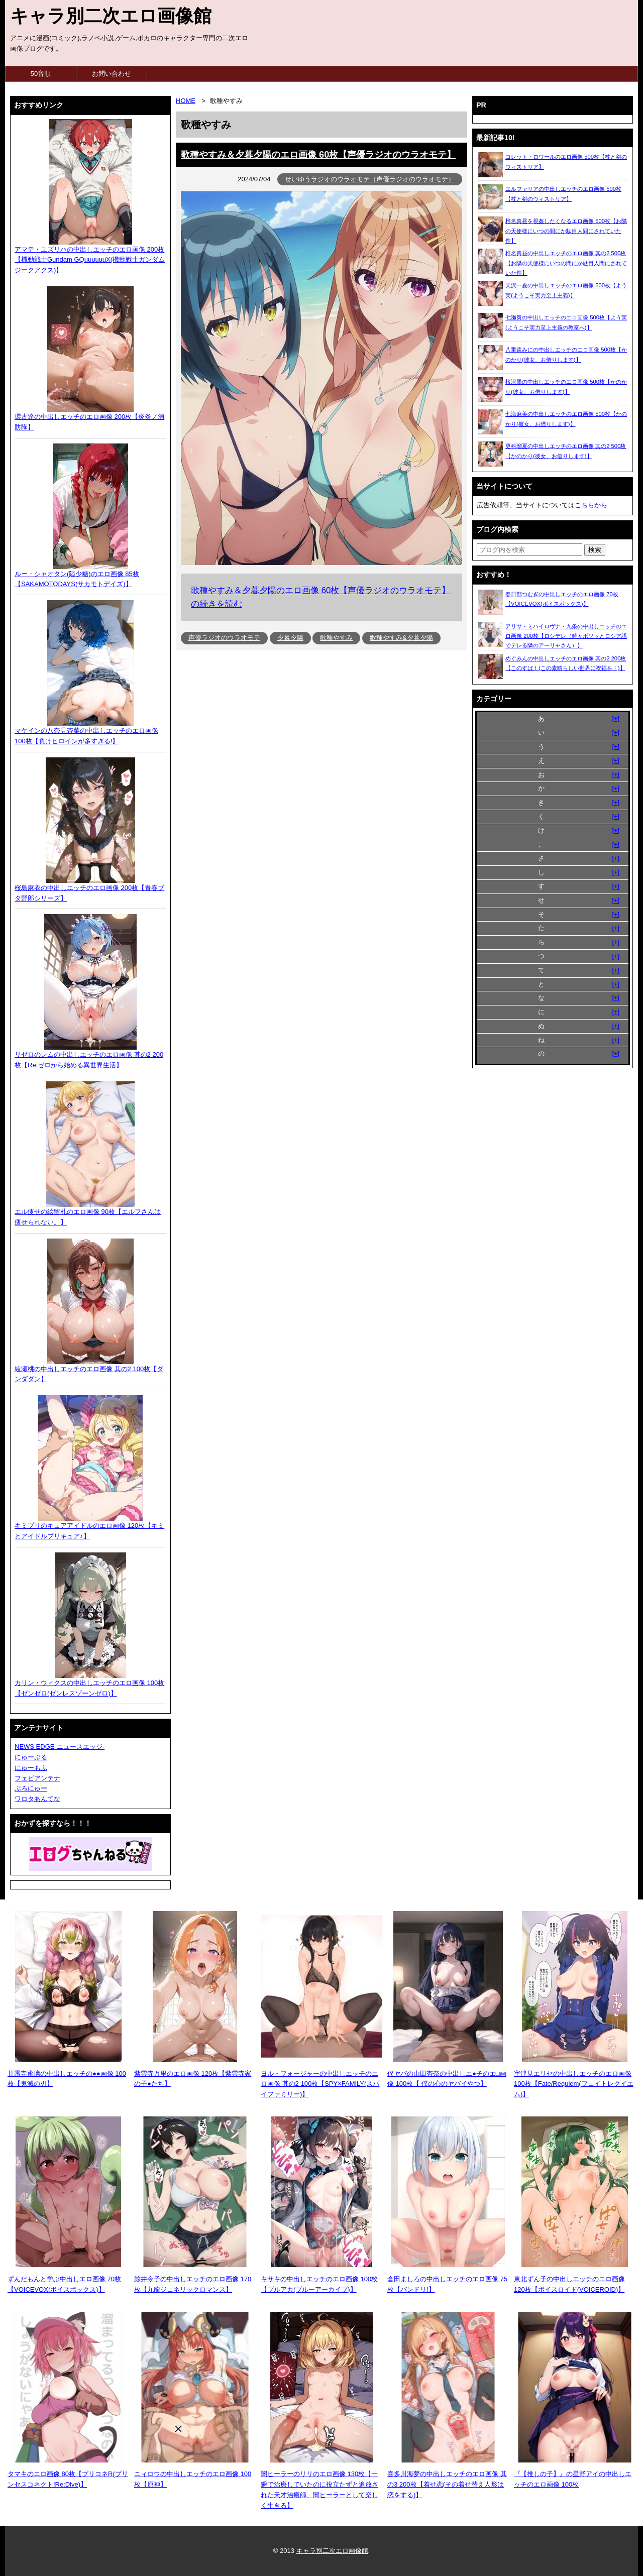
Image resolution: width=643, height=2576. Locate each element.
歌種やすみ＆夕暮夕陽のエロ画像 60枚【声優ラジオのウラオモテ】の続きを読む (320, 597)
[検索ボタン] (594, 550)
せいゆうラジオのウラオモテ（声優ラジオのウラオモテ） (370, 179)
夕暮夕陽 (290, 637)
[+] (615, 718)
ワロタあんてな (37, 1799)
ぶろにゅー (31, 1788)
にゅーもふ (31, 1767)
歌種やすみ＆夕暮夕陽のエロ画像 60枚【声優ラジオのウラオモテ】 (318, 155)
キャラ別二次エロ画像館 (110, 16)
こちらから (591, 505)
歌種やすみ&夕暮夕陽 (401, 637)
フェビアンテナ (37, 1778)
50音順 (41, 73)
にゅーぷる (31, 1757)
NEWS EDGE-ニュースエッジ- (59, 1746)
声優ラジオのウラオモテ (224, 637)
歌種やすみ (336, 637)
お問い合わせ (111, 73)
